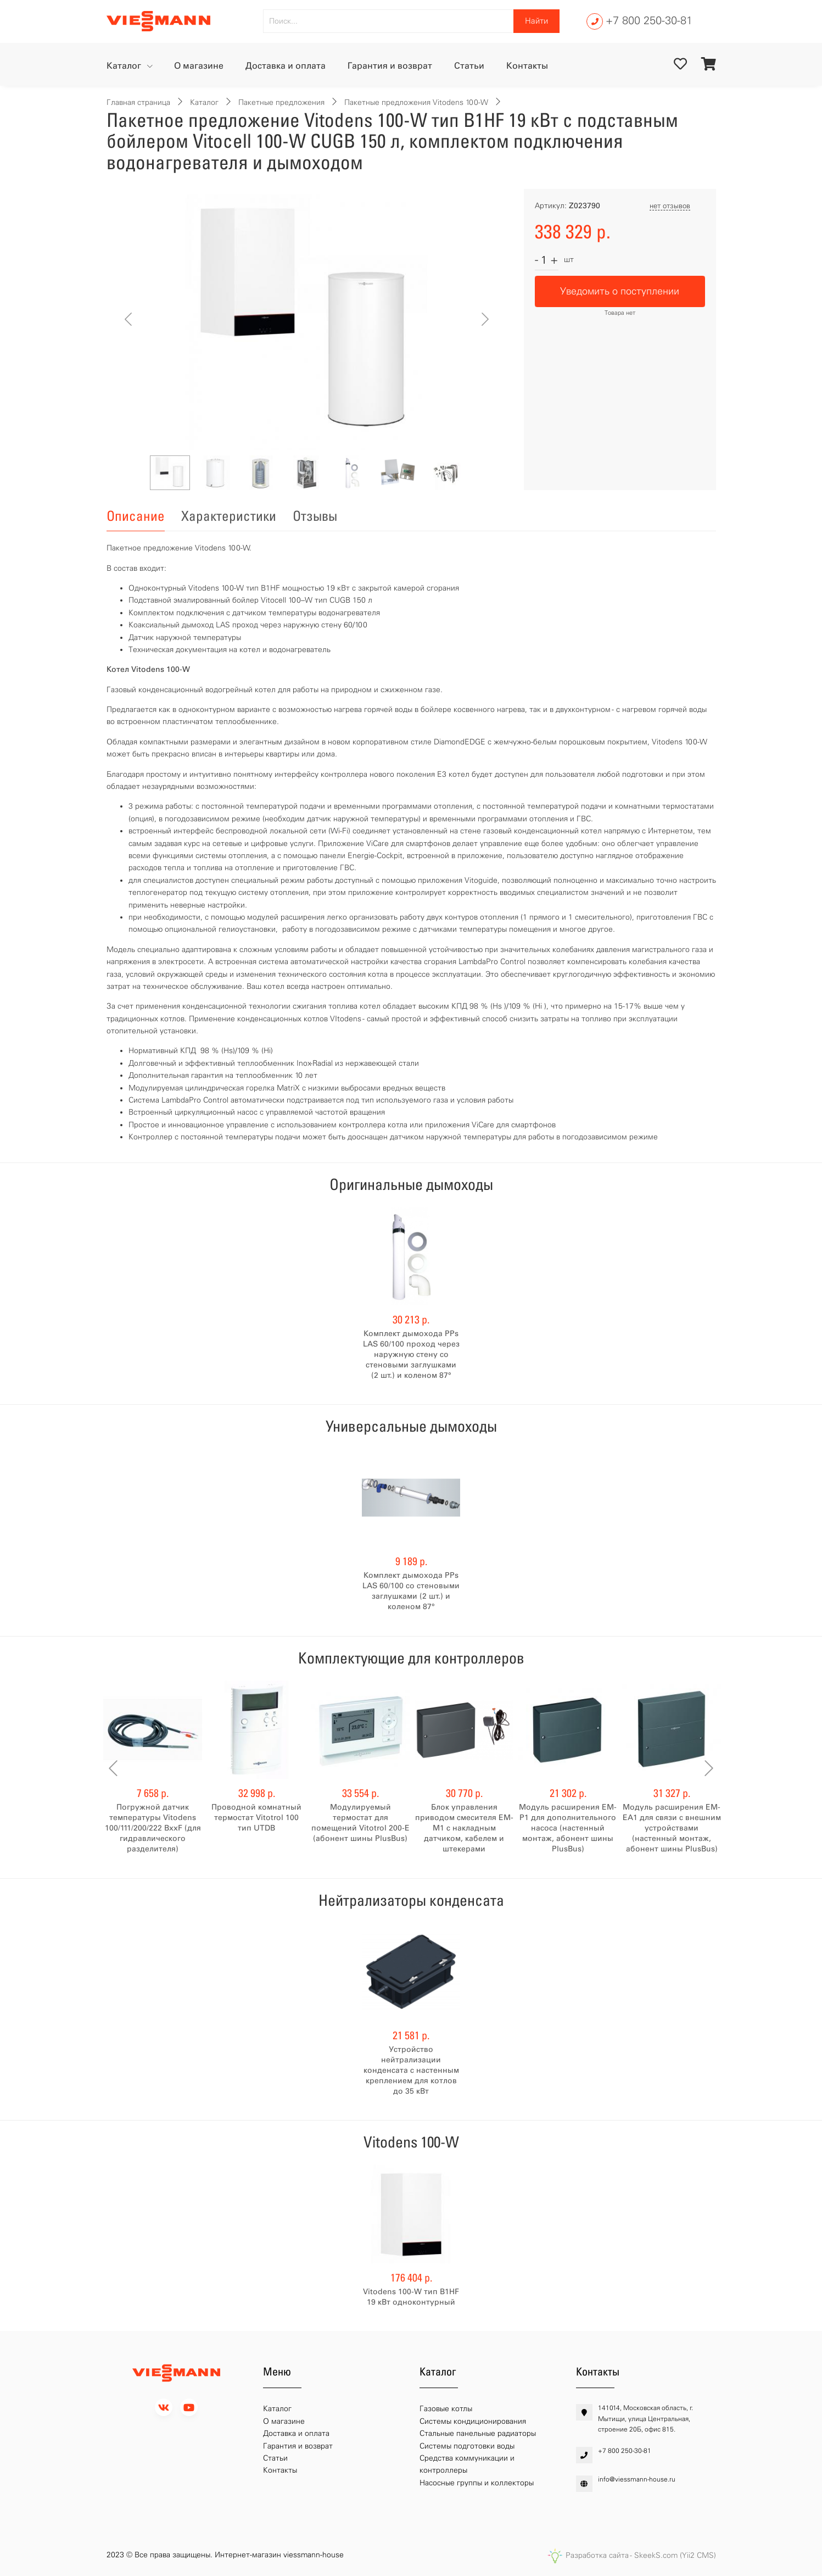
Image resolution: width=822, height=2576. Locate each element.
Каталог (125, 65)
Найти (536, 21)
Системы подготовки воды (467, 2446)
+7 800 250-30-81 (649, 20)
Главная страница (138, 102)
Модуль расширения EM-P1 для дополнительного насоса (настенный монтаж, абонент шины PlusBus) (568, 1828)
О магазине (198, 65)
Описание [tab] (136, 516)
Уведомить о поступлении (619, 291)
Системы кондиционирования (473, 2421)
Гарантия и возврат (390, 65)
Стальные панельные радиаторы (478, 2433)
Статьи (469, 65)
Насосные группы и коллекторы (477, 2483)
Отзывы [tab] (315, 516)
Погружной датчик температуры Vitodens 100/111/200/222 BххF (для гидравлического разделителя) (153, 1828)
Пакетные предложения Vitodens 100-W (416, 102)
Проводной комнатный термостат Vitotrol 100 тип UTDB (256, 1817)
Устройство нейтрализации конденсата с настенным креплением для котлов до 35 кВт (411, 2070)
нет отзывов (670, 206)
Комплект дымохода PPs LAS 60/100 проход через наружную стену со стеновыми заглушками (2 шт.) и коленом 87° (411, 1354)
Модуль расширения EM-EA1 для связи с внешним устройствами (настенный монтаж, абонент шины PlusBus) (672, 1828)
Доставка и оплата (285, 65)
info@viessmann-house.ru (636, 2479)
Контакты (527, 65)
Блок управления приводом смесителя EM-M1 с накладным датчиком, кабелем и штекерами (464, 1828)
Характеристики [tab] (228, 516)
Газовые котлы (446, 2408)
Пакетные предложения (281, 102)
